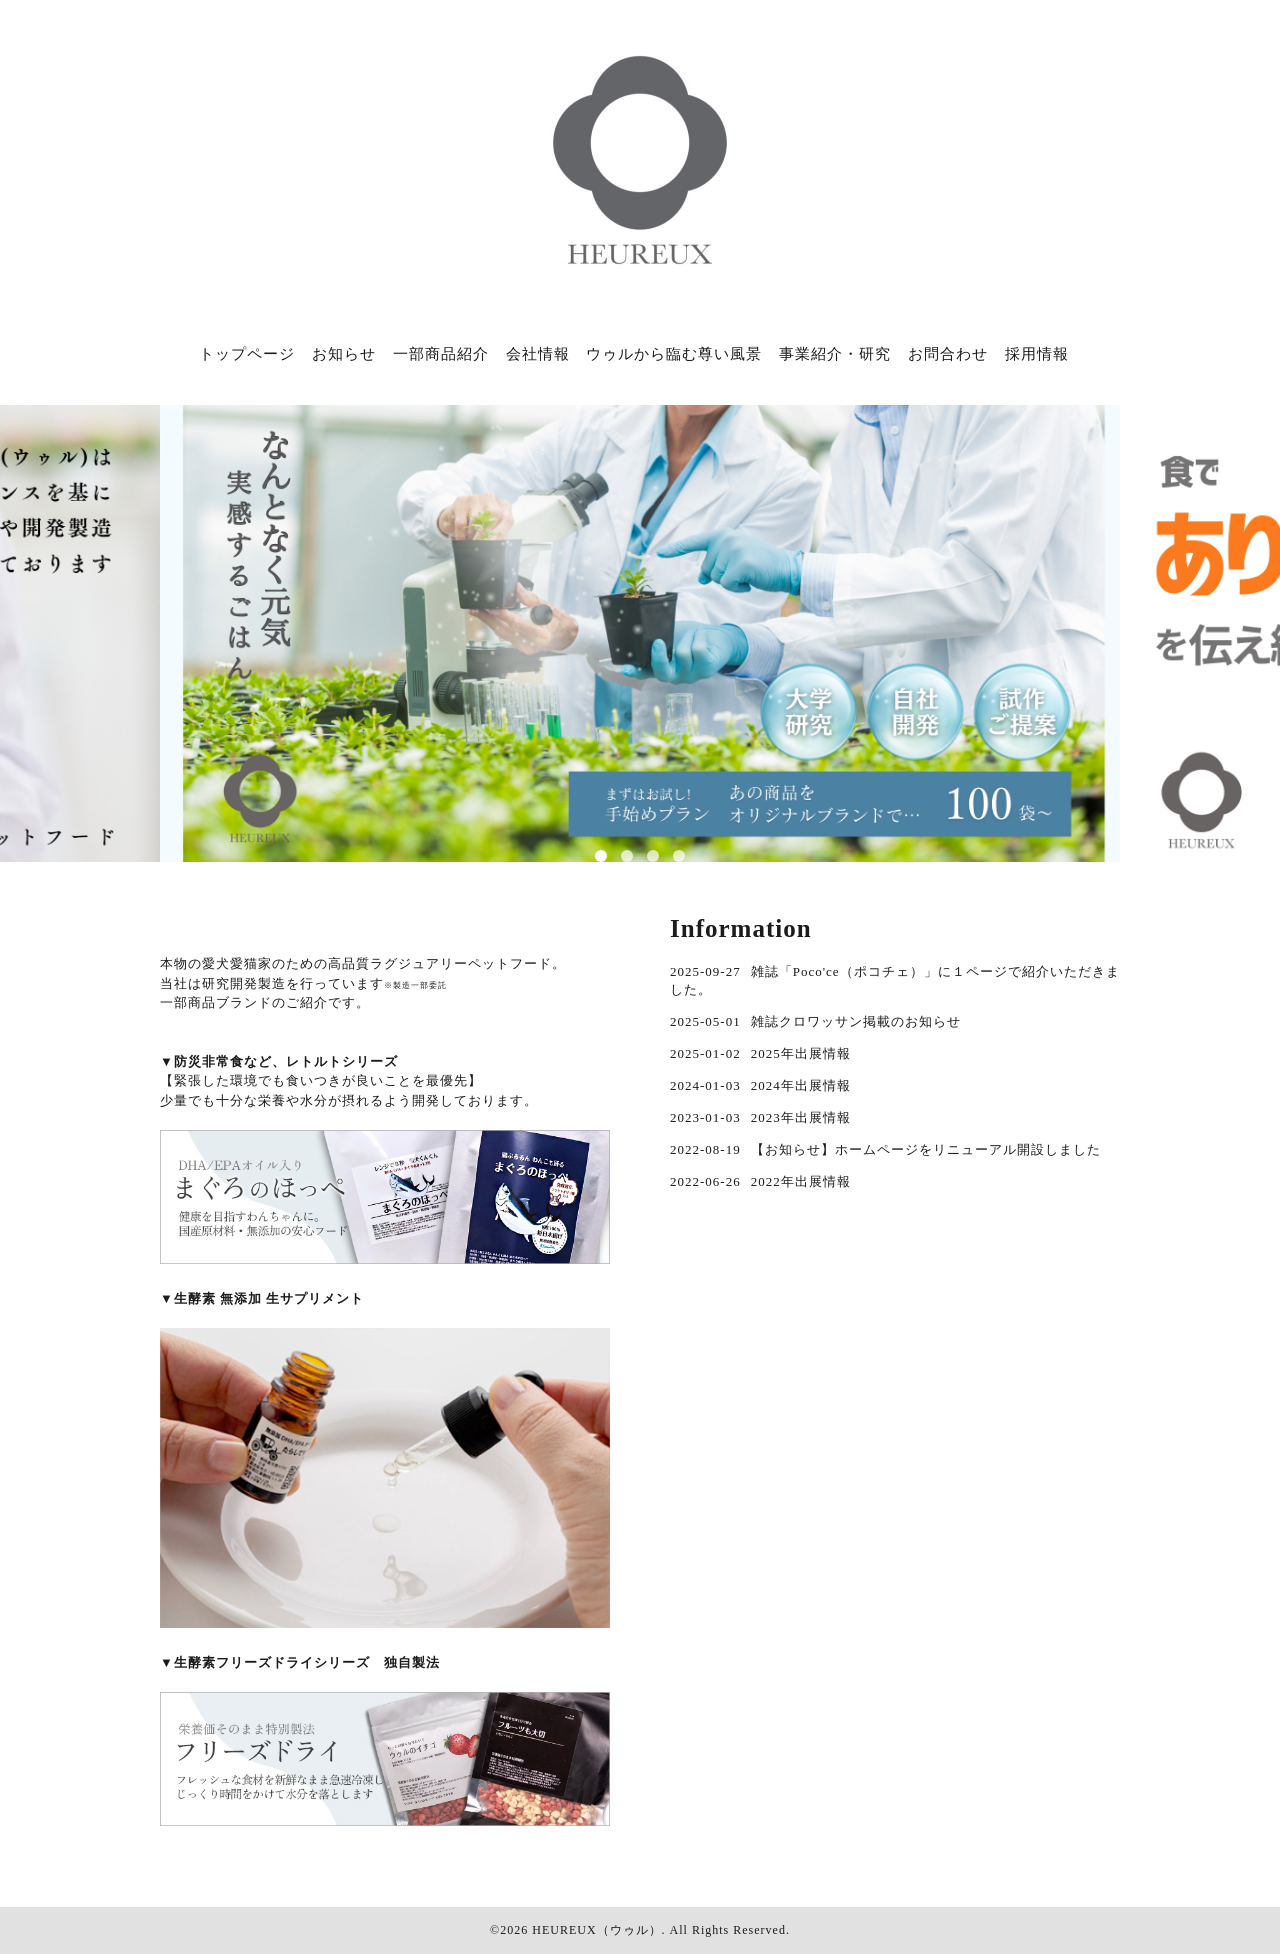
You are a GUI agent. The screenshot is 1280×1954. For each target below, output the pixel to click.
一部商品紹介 (441, 354)
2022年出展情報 (801, 1181)
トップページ (247, 354)
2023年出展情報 (801, 1117)
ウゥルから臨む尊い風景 (674, 354)
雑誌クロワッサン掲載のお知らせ (856, 1021)
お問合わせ (948, 354)
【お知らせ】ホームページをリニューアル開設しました (926, 1149)
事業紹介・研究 (835, 354)
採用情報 (1037, 354)
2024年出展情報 (801, 1085)
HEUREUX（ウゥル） (596, 1930)
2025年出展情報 (801, 1053)
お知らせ (344, 354)
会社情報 (538, 354)
